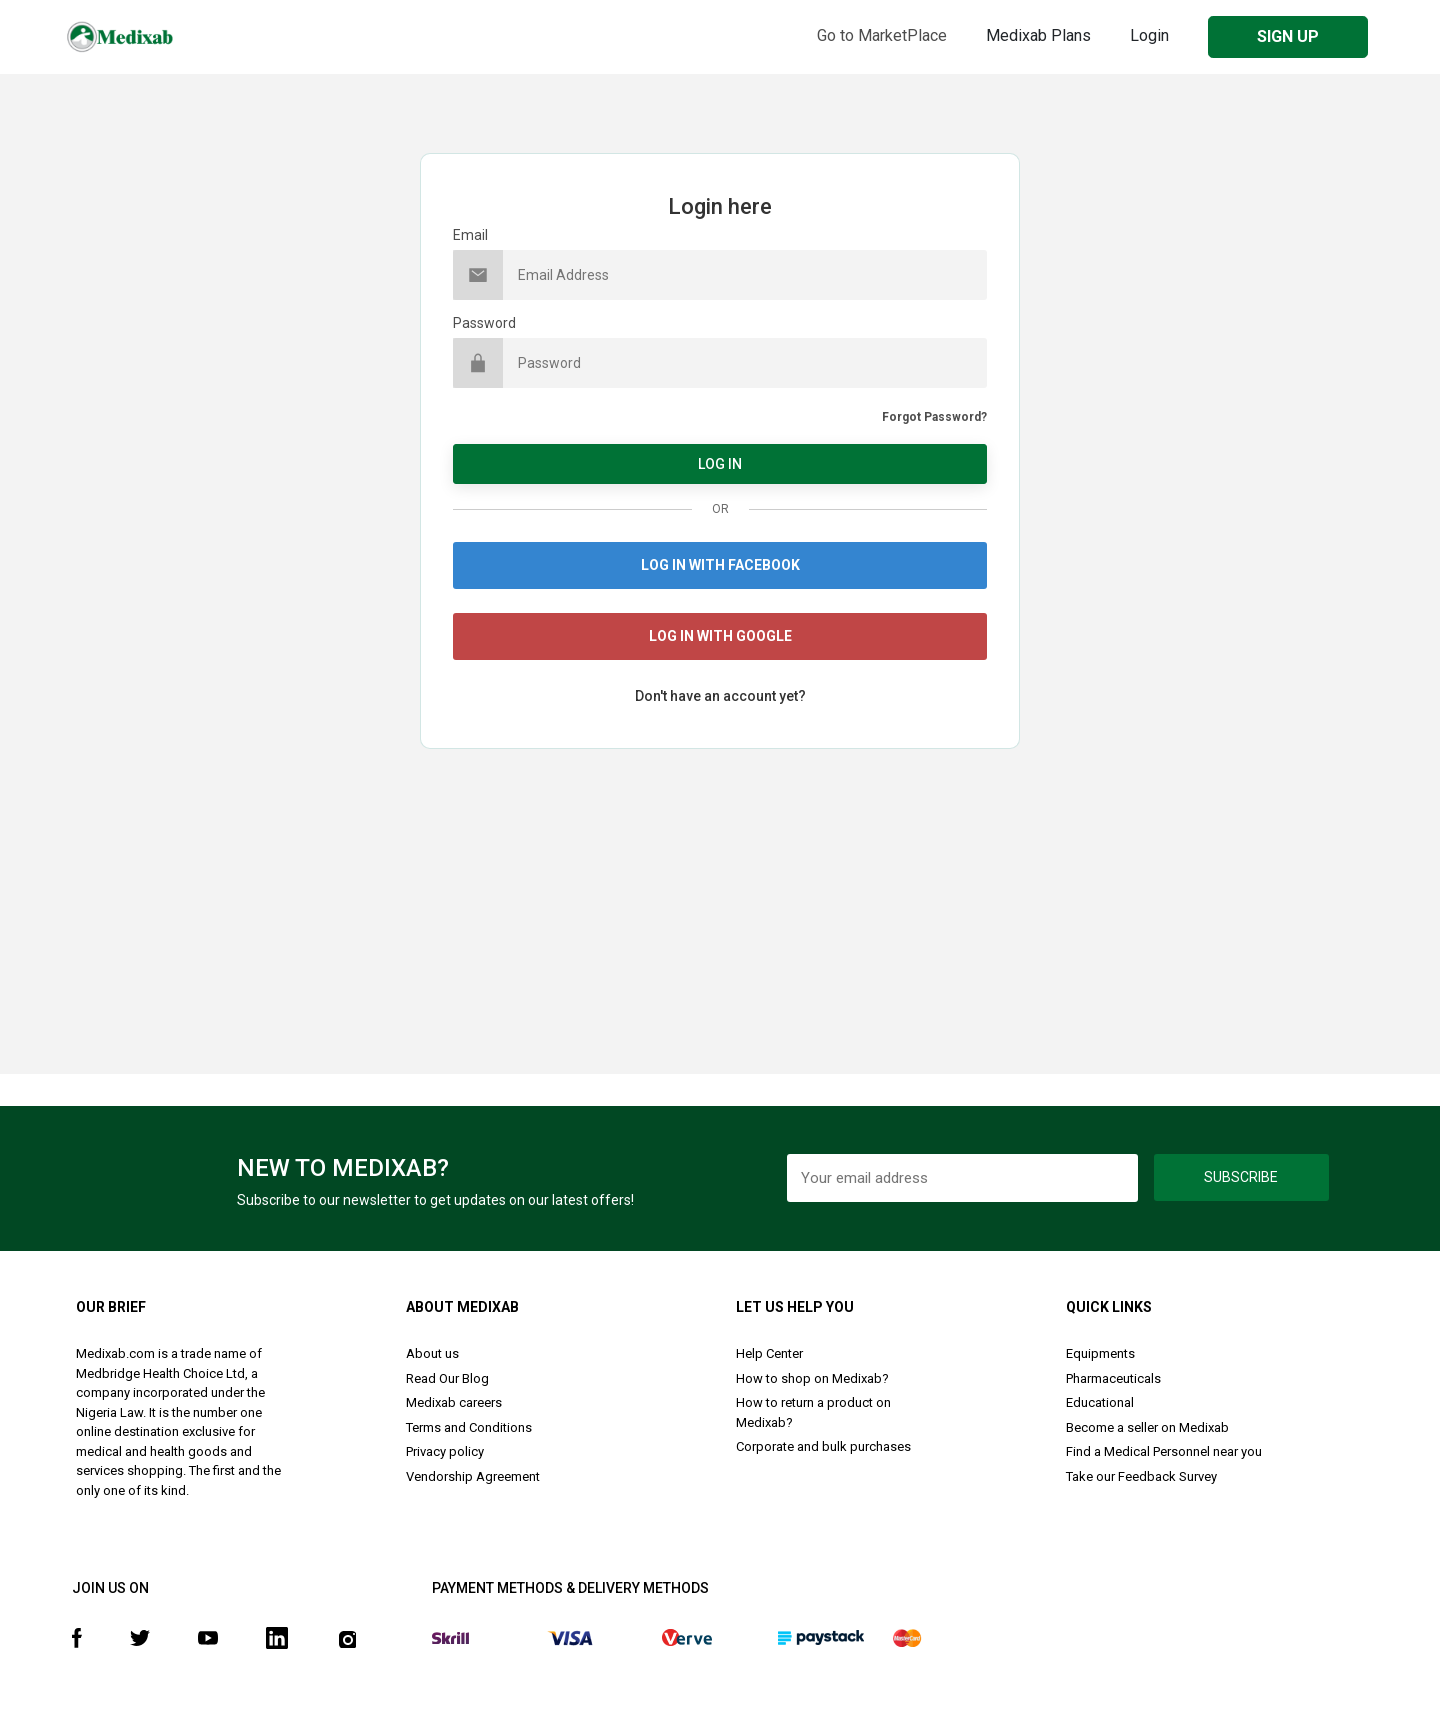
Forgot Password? (934, 417)
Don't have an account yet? (720, 696)
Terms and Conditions (469, 1427)
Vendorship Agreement (473, 1476)
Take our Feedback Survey (1141, 1476)
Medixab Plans (1038, 35)
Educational (1100, 1402)
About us (432, 1353)
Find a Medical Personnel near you (1164, 1451)
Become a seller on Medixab (1147, 1427)
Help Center (769, 1353)
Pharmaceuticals (1113, 1378)
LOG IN (720, 464)
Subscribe (1241, 1177)
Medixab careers (454, 1402)
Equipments (1100, 1353)
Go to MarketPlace (882, 35)
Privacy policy (445, 1451)
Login (1149, 35)
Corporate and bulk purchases (823, 1446)
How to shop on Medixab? (812, 1378)
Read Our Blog (447, 1378)
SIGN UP (1288, 36)
